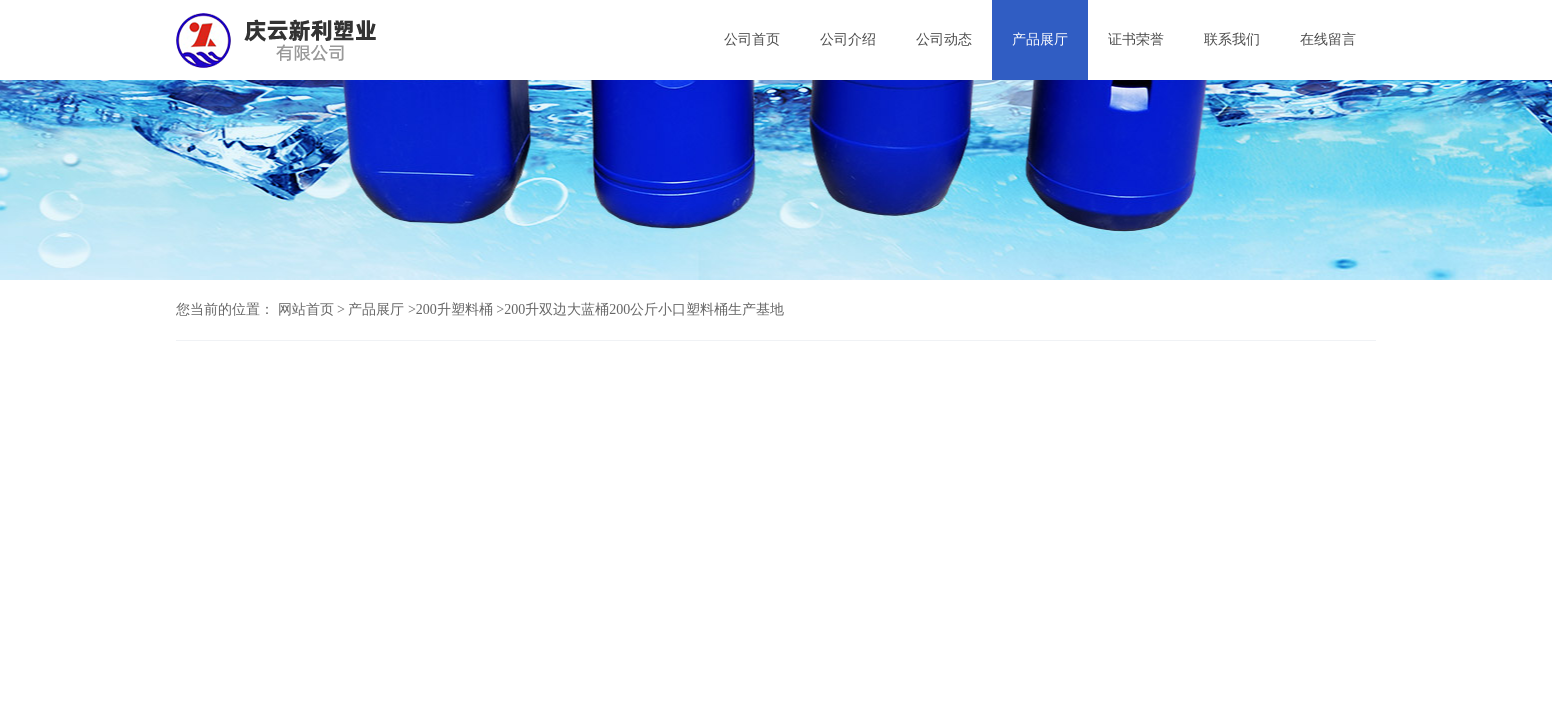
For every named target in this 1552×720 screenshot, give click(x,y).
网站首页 (306, 309)
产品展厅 (1040, 39)
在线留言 (1328, 39)
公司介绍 (848, 39)
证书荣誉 (1136, 39)
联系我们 (1232, 39)
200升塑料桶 (454, 309)
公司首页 (752, 39)
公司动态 (944, 39)
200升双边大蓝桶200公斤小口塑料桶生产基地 (644, 309)
